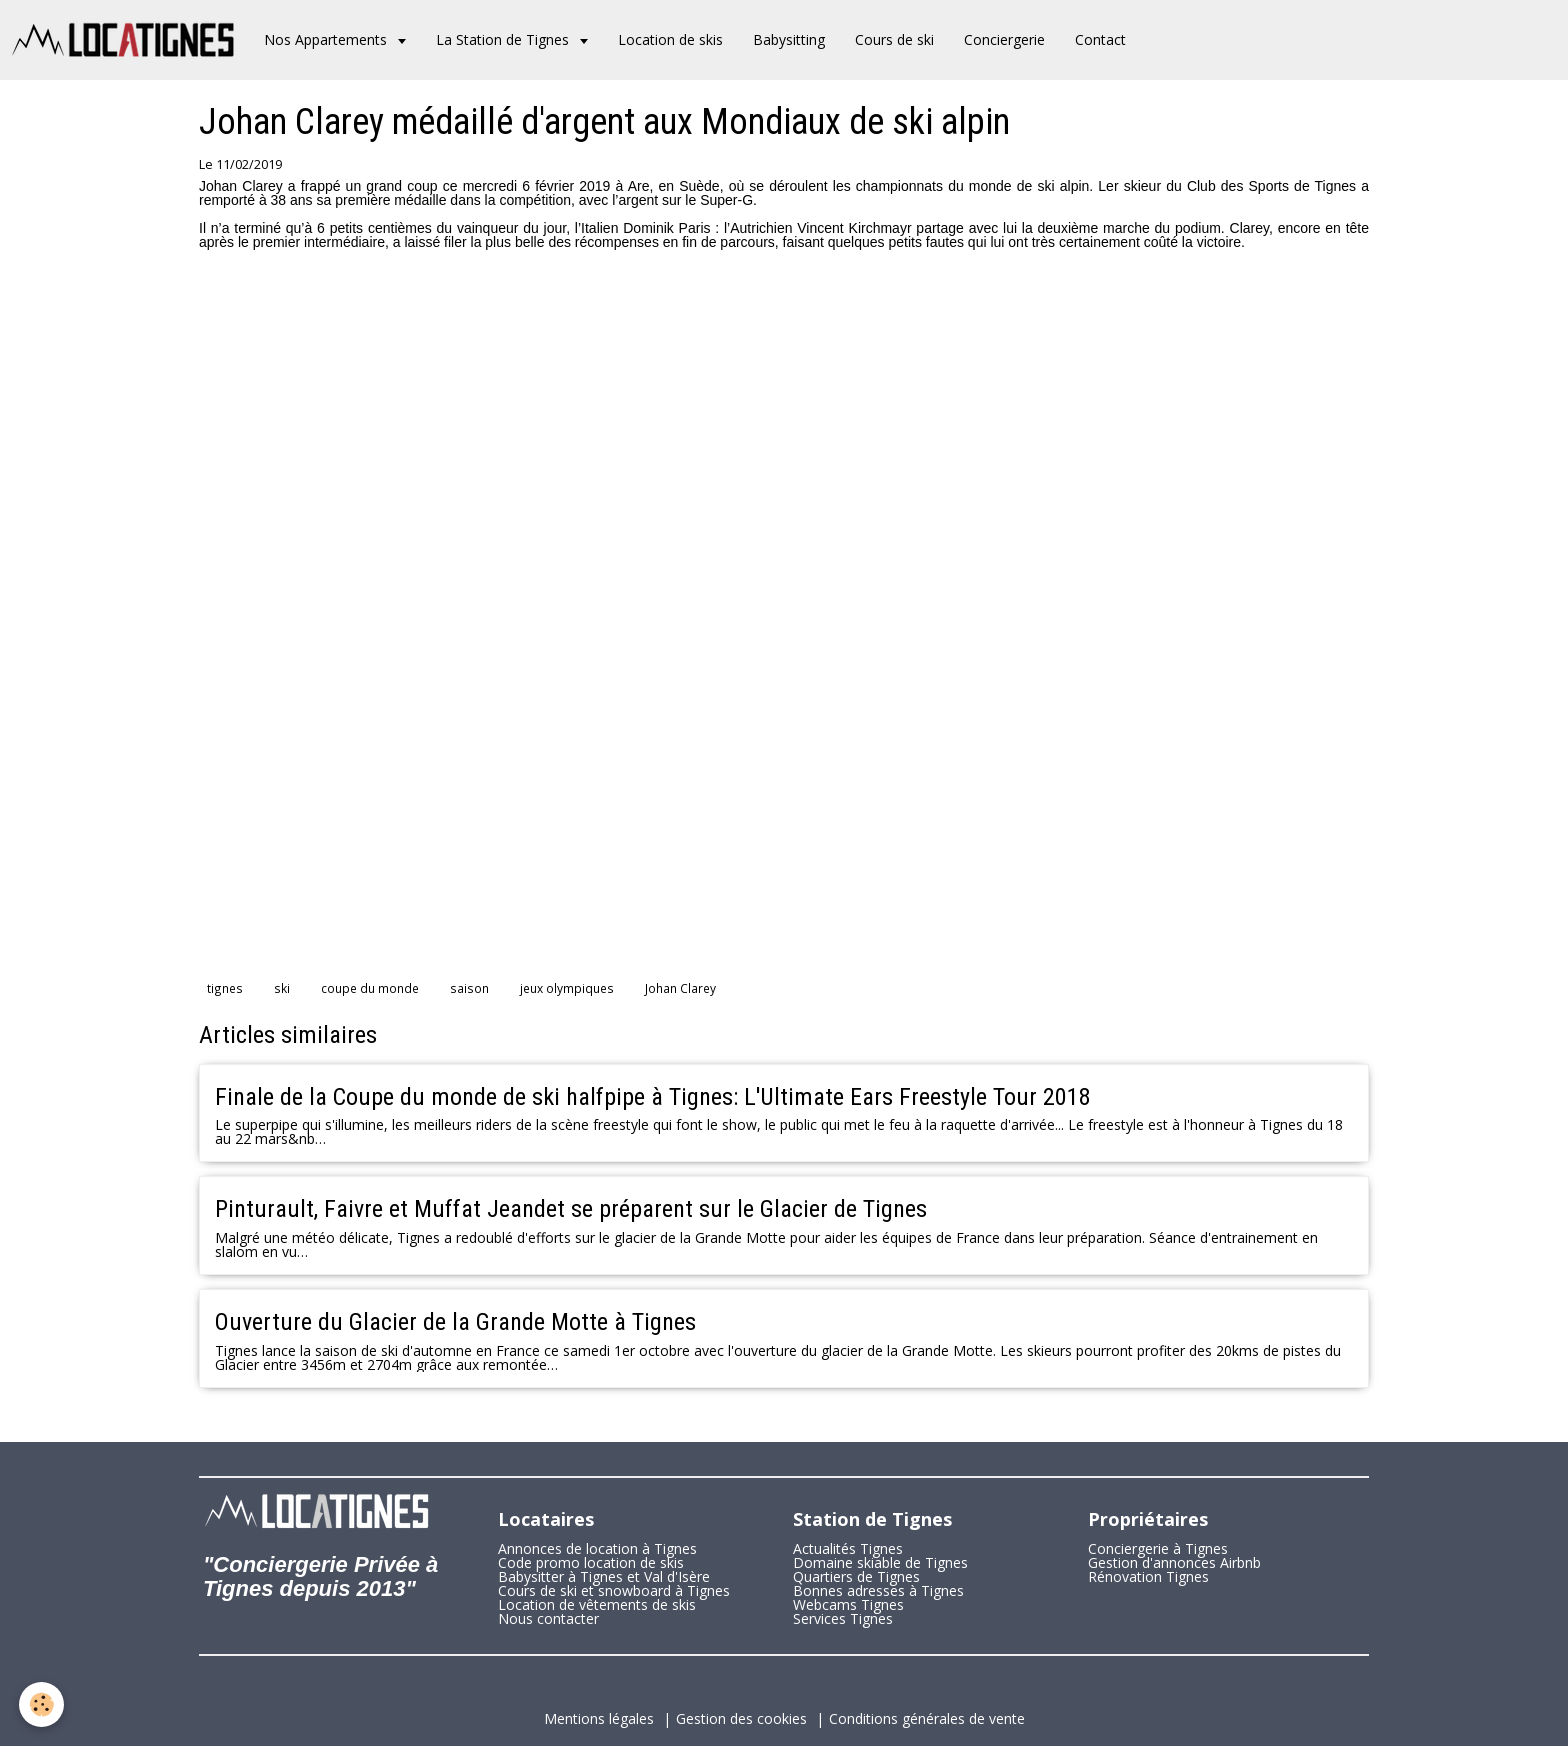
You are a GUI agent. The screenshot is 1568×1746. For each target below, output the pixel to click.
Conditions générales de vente (927, 1718)
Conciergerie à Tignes (1158, 1548)
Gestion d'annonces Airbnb (1174, 1562)
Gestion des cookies (741, 1718)
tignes (225, 988)
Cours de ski (894, 39)
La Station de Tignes (504, 39)
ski (282, 988)
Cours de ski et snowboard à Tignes (614, 1590)
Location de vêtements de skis (597, 1604)
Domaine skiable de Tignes (880, 1562)
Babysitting (789, 39)
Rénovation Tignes (1148, 1576)
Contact (1100, 39)
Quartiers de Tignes (856, 1576)
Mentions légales (599, 1718)
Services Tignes (843, 1618)
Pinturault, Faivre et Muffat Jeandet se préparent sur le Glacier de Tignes (571, 1209)
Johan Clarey (680, 988)
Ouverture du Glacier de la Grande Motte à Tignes (455, 1322)
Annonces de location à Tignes (597, 1548)
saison (469, 988)
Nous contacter (548, 1618)
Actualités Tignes (848, 1548)
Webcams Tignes (848, 1604)
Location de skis (670, 39)
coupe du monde (370, 988)
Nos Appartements (327, 39)
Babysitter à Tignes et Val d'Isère (604, 1576)
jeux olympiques (567, 988)
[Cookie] (42, 1704)
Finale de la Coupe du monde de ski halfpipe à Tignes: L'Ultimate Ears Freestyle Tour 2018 (653, 1096)
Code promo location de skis (591, 1562)
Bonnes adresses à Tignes (878, 1590)
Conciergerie (1004, 39)
